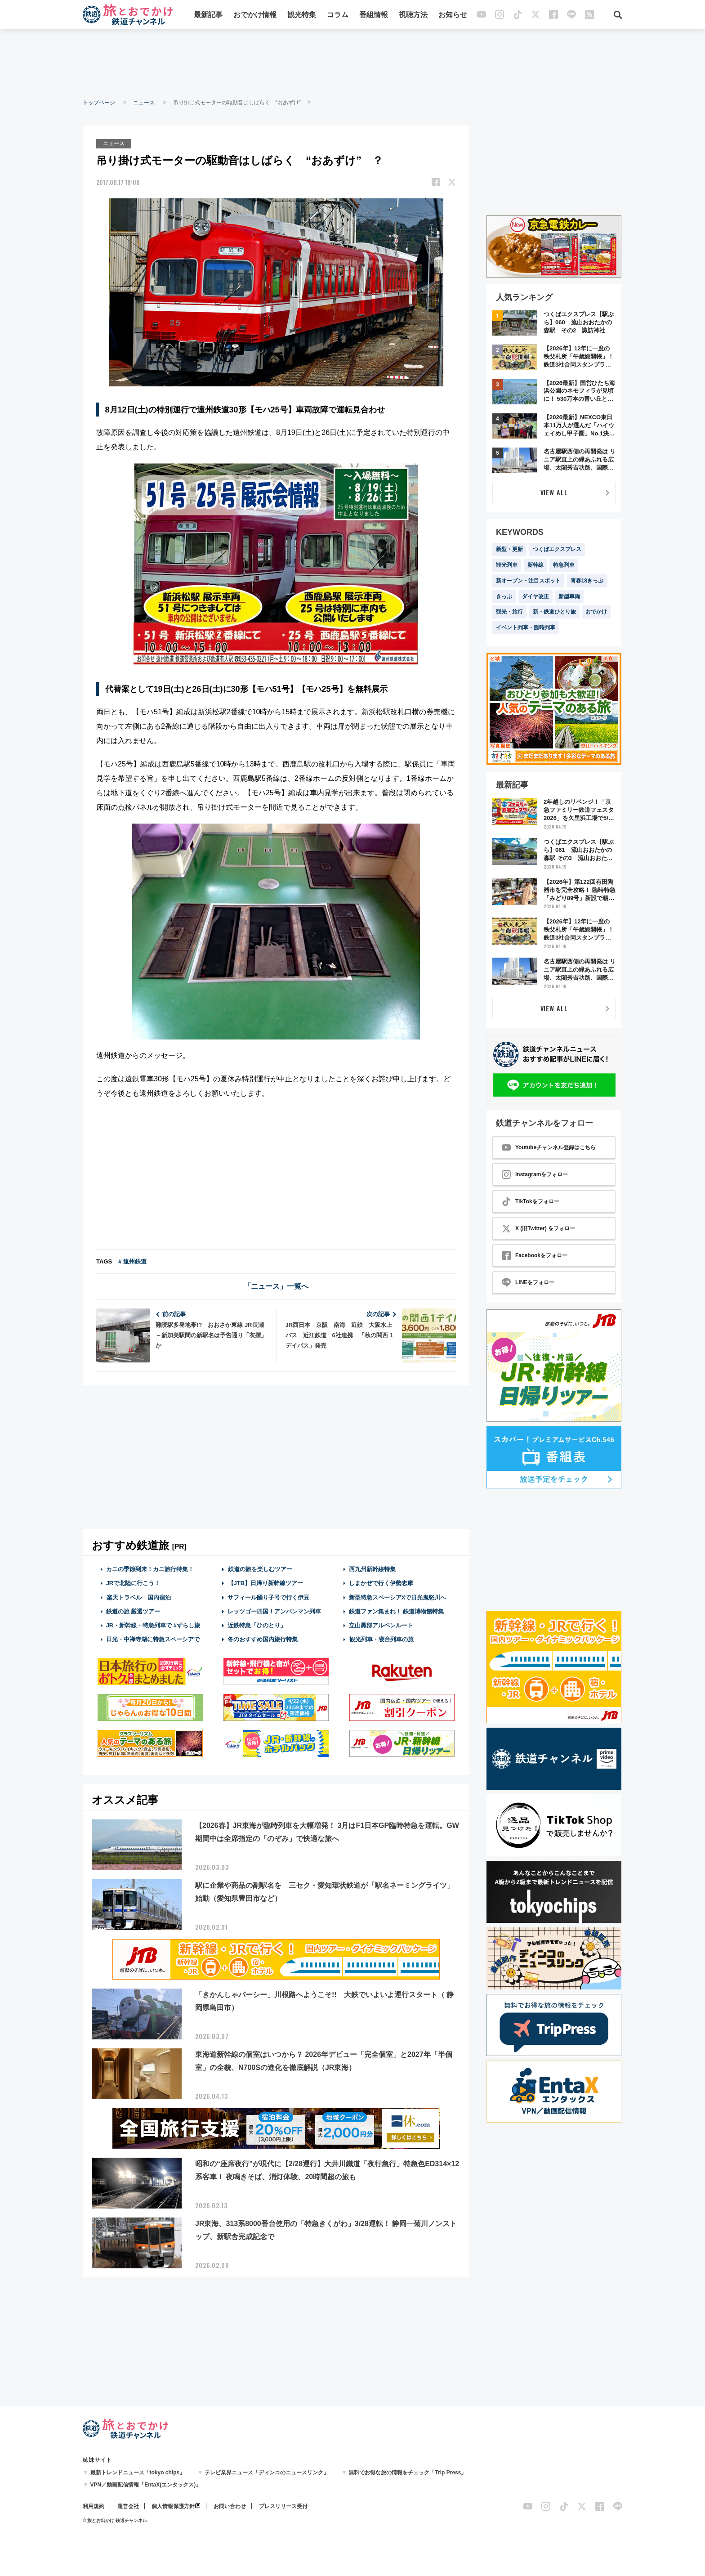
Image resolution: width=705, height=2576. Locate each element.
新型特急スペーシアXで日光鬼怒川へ (397, 1597)
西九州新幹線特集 (372, 1569)
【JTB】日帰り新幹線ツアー (265, 1583)
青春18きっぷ (587, 581)
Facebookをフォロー (534, 1255)
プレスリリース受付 (283, 2506)
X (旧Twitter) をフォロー (538, 1228)
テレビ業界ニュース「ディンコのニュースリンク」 (267, 2472)
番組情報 (373, 14)
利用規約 (93, 2506)
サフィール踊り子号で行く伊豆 (268, 1597)
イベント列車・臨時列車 (525, 627)
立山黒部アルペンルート (381, 1625)
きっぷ (504, 596)
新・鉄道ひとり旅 (554, 612)
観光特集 (301, 14)
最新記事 (208, 14)
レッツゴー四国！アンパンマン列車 (274, 1611)
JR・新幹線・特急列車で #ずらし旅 (153, 1625)
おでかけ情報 (255, 14)
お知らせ (452, 14)
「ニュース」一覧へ (276, 1286)
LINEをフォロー (528, 1282)
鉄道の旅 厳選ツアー (133, 1611)
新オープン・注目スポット (528, 581)
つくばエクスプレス (557, 549)
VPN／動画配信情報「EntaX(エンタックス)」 (145, 2485)
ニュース (144, 102)
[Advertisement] (352, 63)
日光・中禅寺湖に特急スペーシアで (153, 1639)
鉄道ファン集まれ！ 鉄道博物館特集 (396, 1611)
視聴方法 (413, 14)
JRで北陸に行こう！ (133, 1583)
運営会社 (128, 2506)
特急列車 (564, 565)
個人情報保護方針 (173, 2506)
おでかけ (596, 612)
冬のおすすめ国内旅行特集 (263, 1639)
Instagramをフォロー (535, 1174)
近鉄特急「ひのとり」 (257, 1625)
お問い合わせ (230, 2506)
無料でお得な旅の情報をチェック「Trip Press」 (407, 2472)
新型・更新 (509, 549)
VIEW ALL (554, 492)
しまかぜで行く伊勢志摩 (381, 1583)
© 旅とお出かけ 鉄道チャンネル (115, 2520)
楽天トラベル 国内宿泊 (138, 1597)
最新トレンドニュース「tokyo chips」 (137, 2472)
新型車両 (569, 596)
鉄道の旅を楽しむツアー (260, 1569)
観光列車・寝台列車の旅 (381, 1639)
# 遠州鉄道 (132, 1261)
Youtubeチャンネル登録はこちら (549, 1147)
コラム (337, 14)
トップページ (99, 102)
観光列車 (507, 565)
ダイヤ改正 (535, 596)
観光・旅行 (509, 612)
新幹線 (535, 565)
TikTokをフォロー (530, 1201)
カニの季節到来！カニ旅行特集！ (150, 1569)
